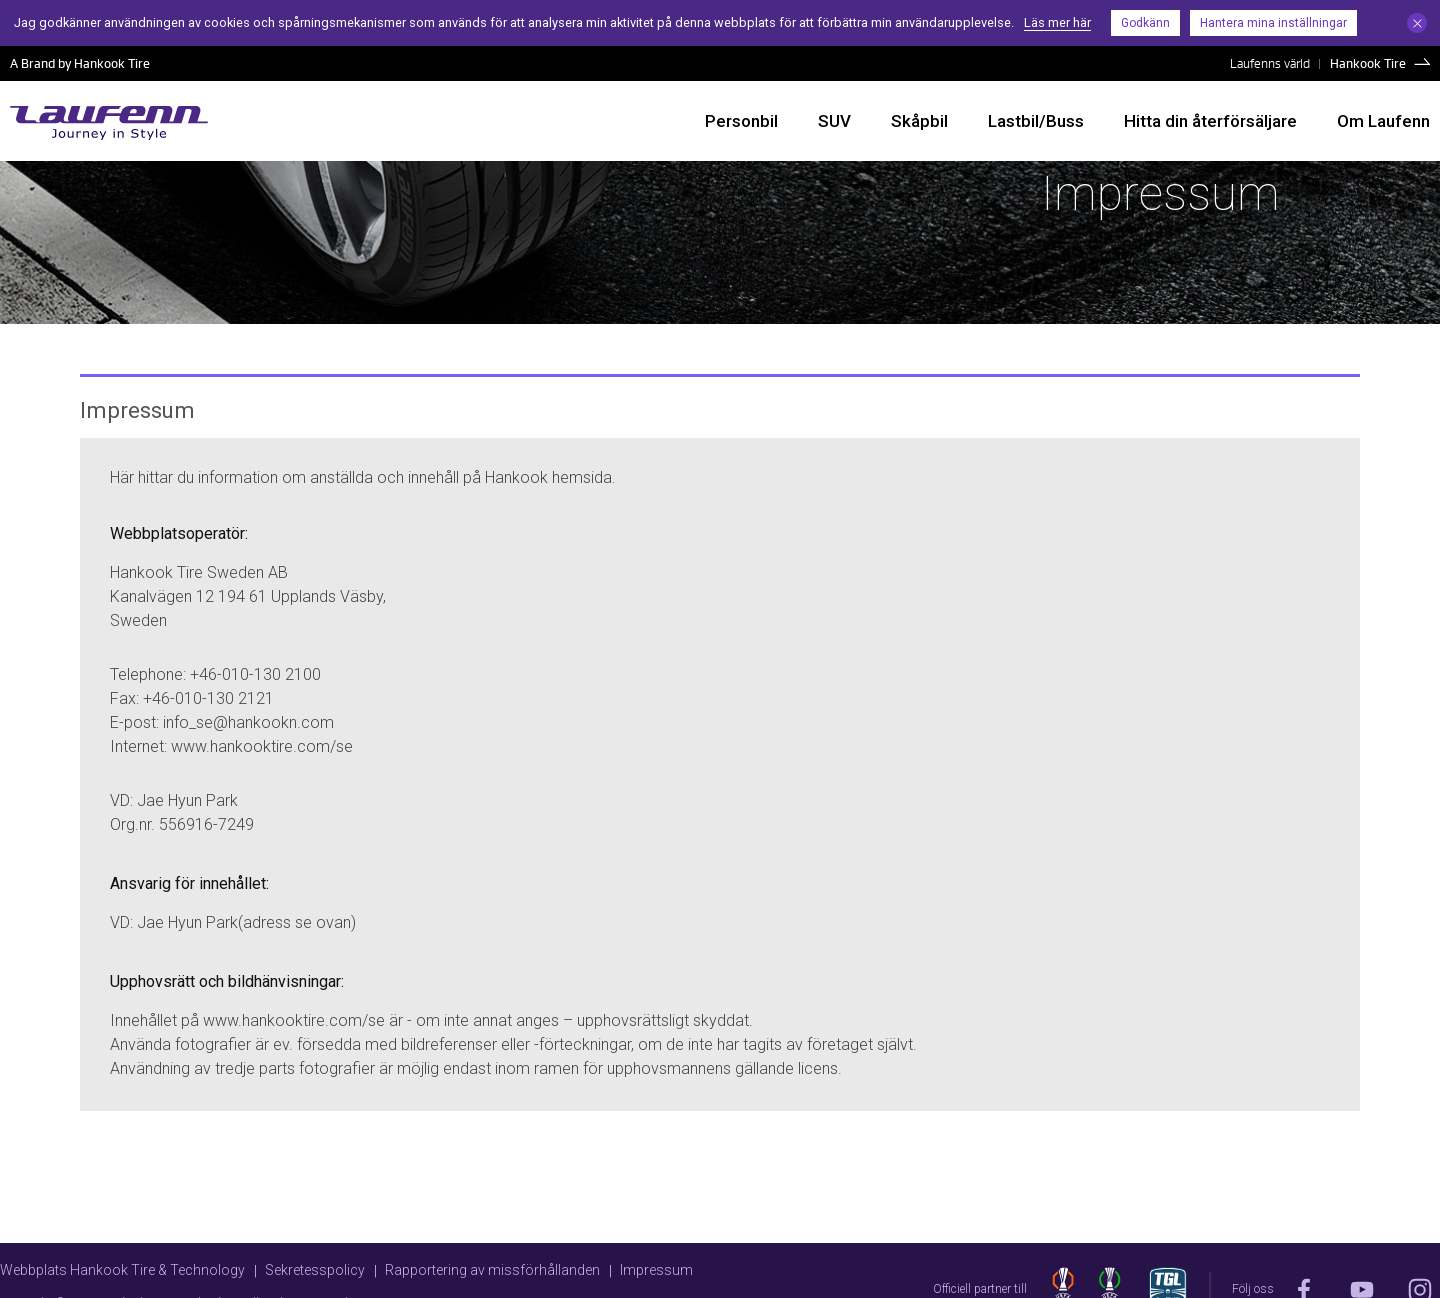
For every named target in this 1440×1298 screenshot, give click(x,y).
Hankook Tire (1368, 63)
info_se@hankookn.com (248, 722)
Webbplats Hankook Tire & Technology (122, 1270)
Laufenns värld (1270, 63)
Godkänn (1145, 23)
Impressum (656, 1270)
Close (1417, 23)
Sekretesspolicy (315, 1270)
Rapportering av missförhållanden (492, 1270)
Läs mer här (1057, 22)
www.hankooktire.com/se (262, 746)
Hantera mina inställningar (1273, 23)
